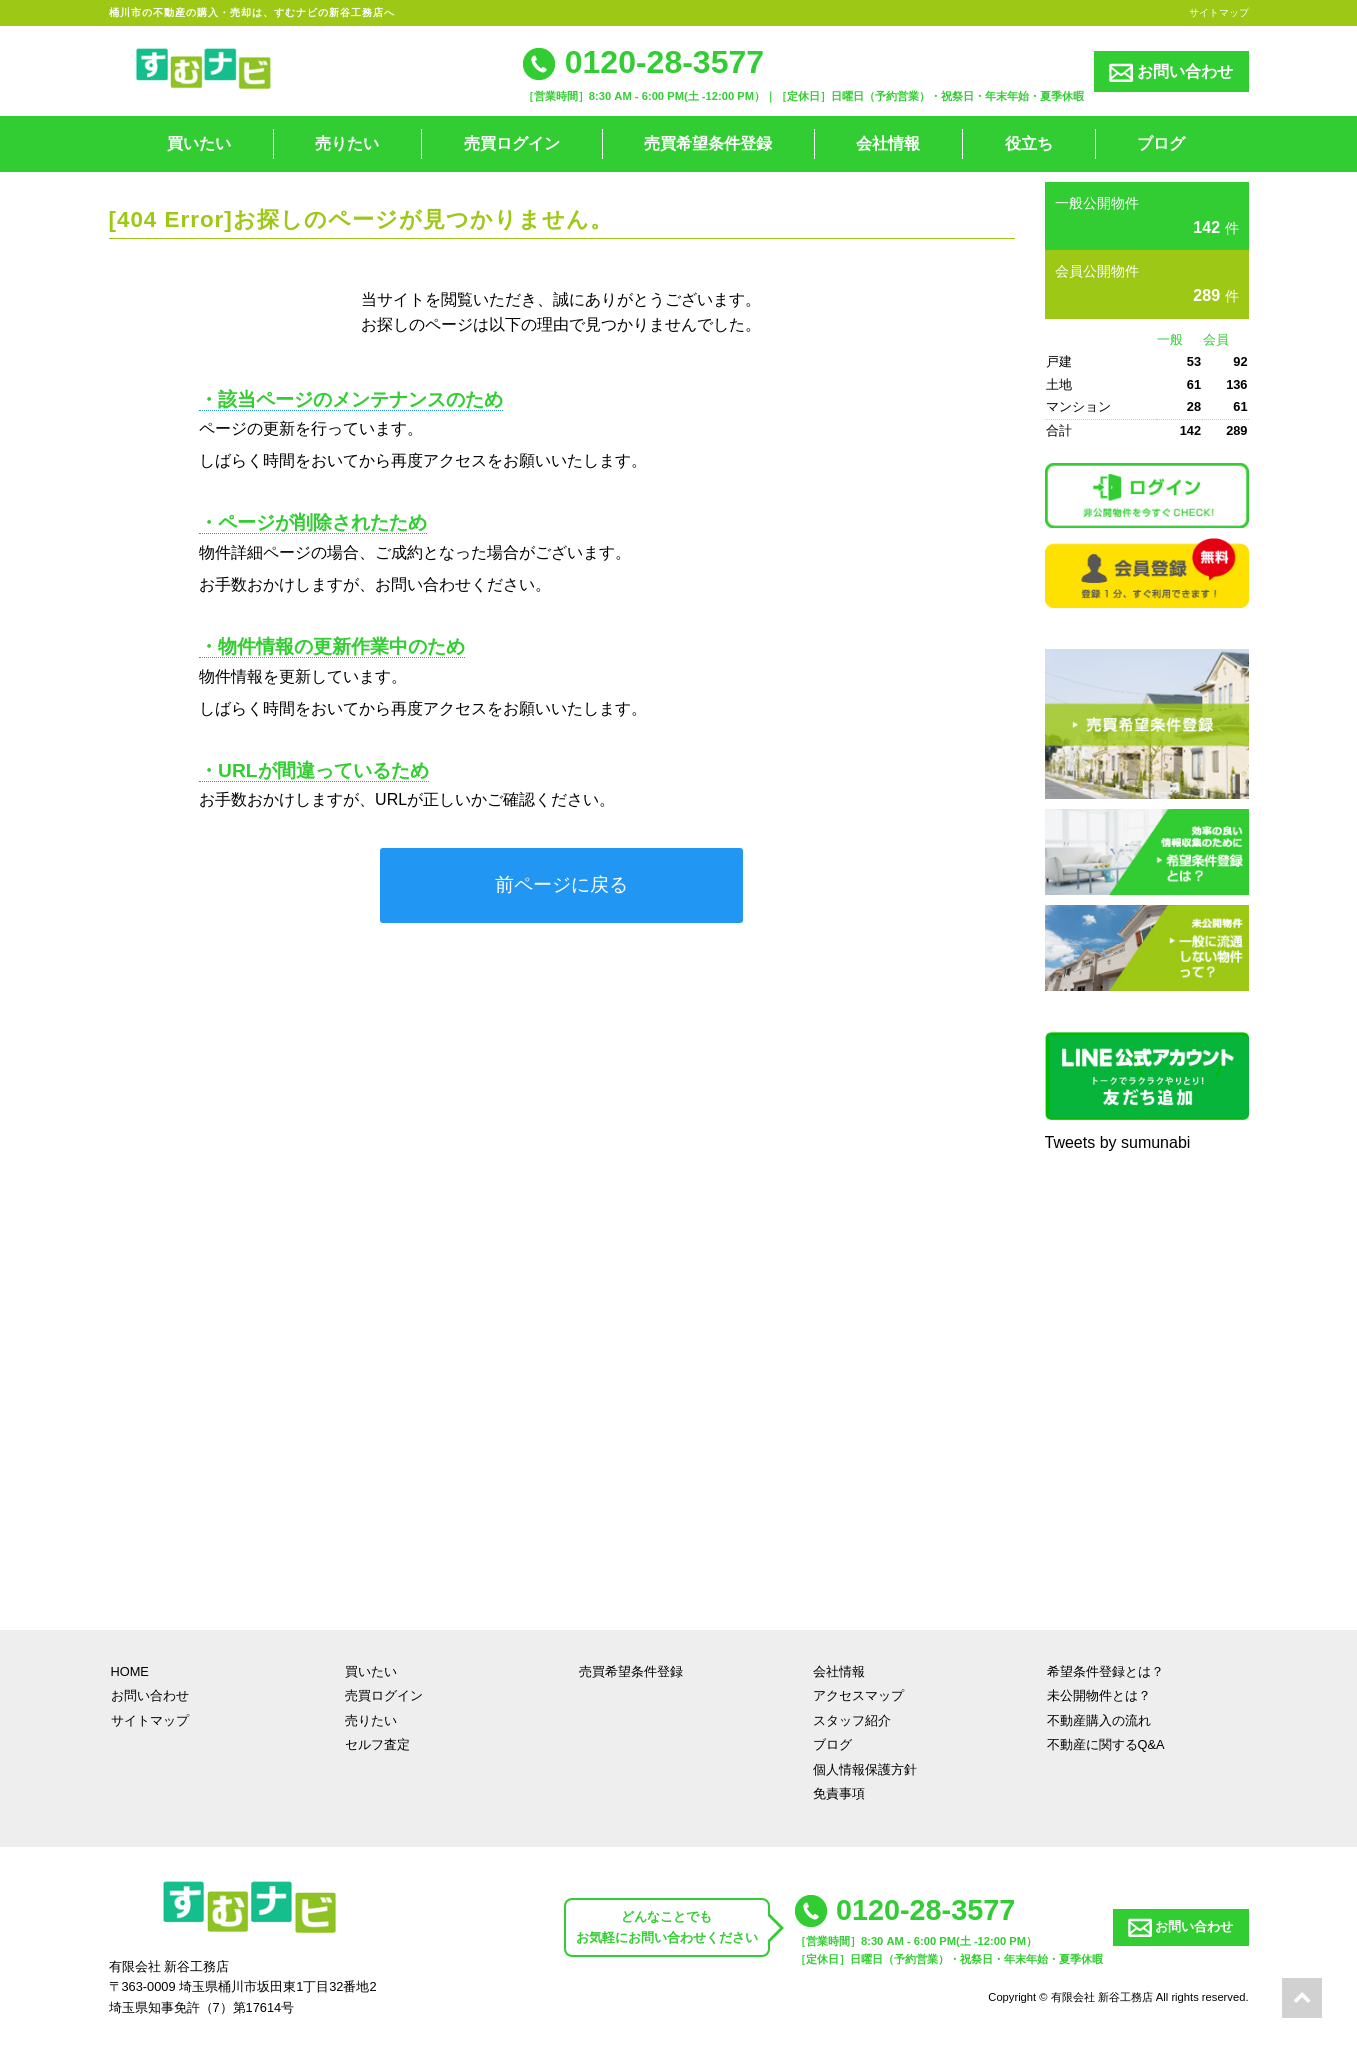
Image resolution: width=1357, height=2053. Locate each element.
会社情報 (888, 143)
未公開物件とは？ (1099, 1695)
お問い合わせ (1171, 72)
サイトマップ (1219, 12)
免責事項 (839, 1793)
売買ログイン (512, 143)
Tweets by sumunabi (1118, 1142)
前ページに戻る (561, 884)
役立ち (1029, 143)
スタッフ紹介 (852, 1720)
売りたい (347, 143)
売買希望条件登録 (708, 143)
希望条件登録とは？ (1105, 1671)
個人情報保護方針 (865, 1769)
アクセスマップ (858, 1695)
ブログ (1161, 143)
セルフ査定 (377, 1744)
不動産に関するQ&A (1106, 1744)
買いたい (199, 143)
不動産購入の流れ (1099, 1720)
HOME (130, 1671)
